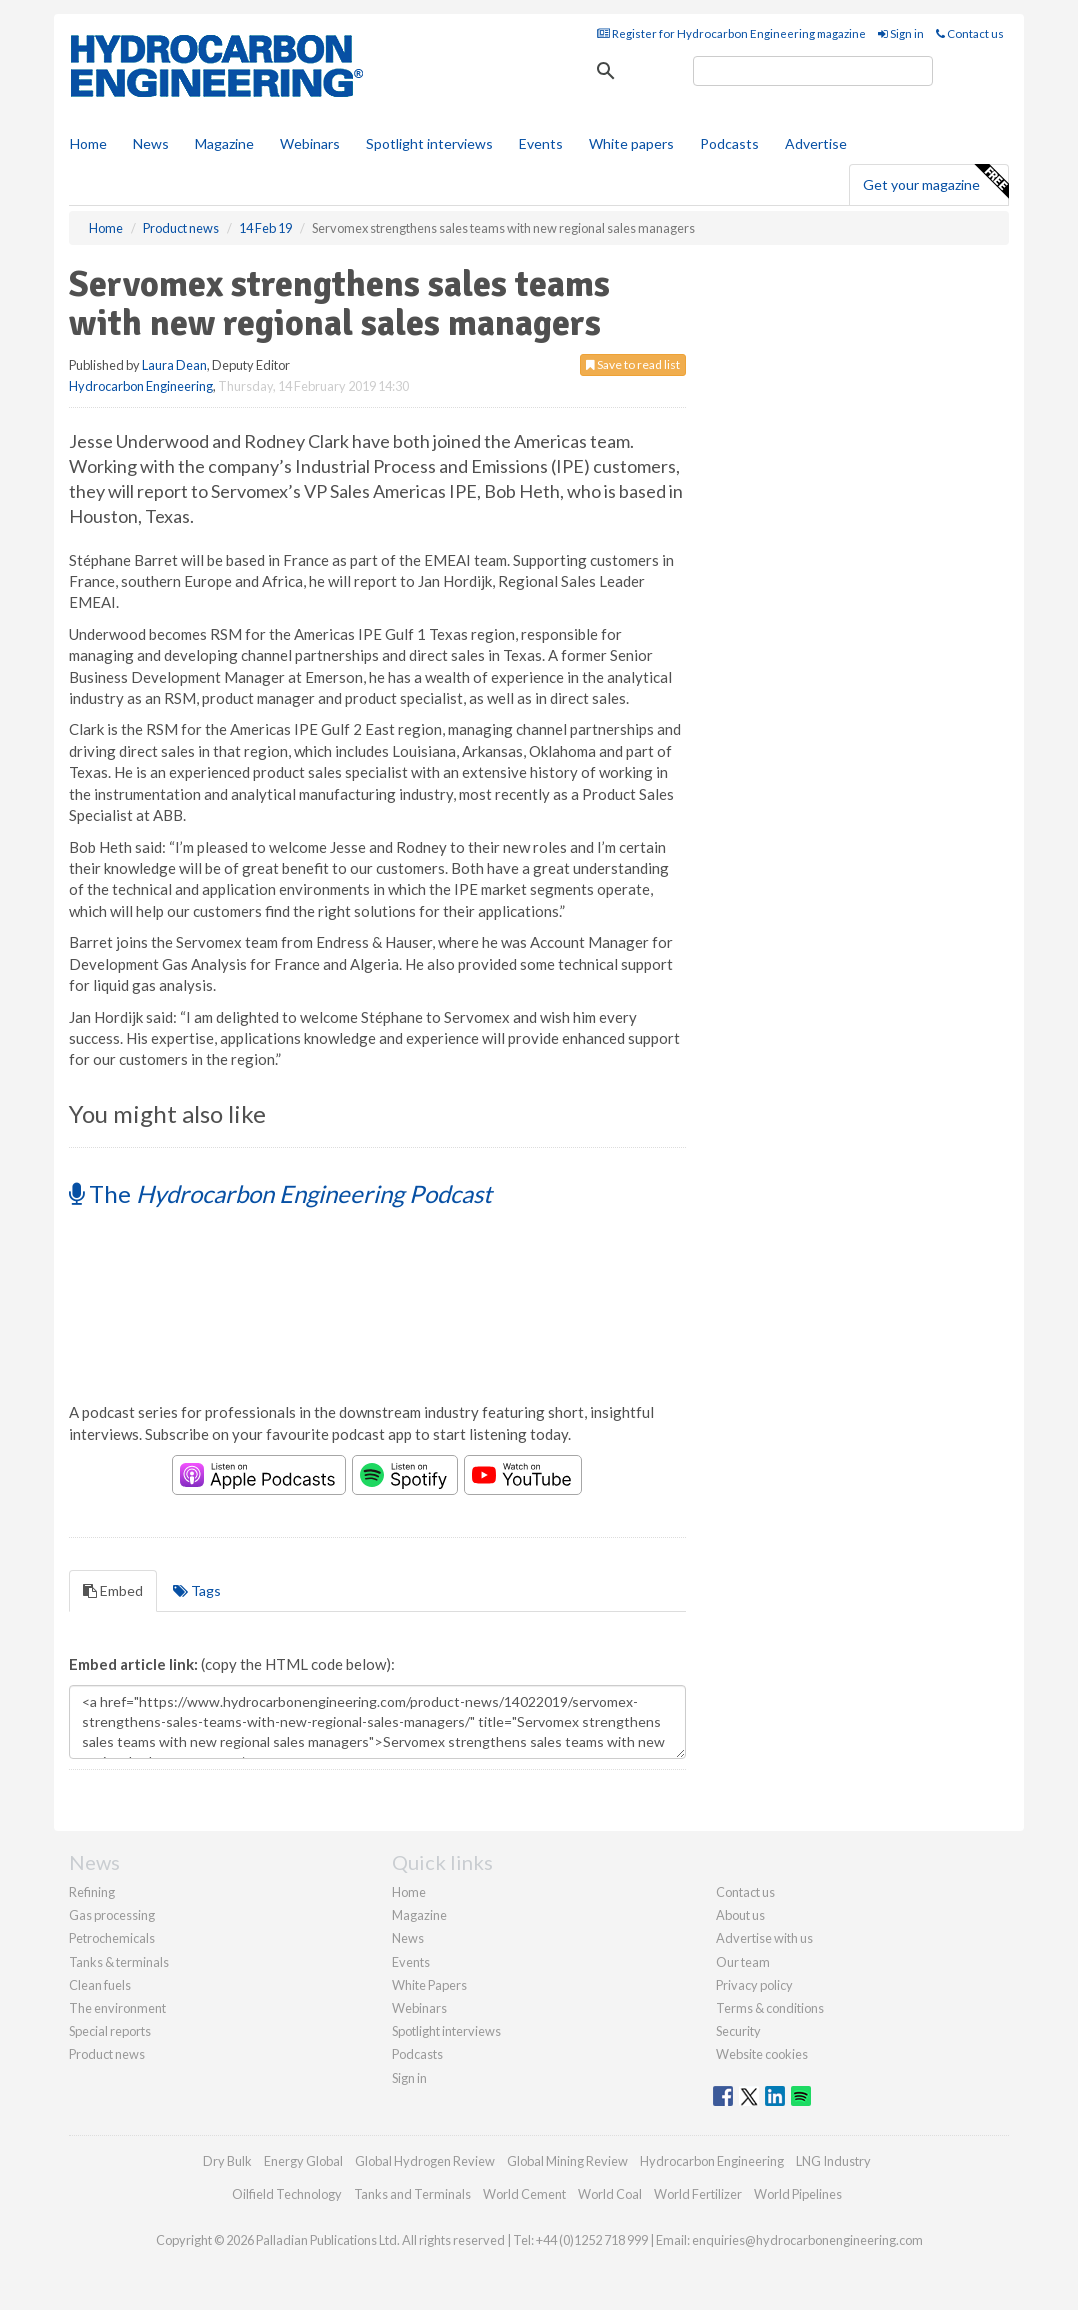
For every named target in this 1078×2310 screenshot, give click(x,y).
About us (740, 1915)
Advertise (816, 143)
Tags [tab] (197, 1590)
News (408, 1938)
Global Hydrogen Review (425, 2161)
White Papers (429, 1985)
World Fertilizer (698, 2194)
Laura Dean (174, 365)
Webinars (310, 143)
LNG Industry (833, 2161)
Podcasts (729, 143)
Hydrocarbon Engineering (141, 386)
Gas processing (112, 1915)
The (280, 1193)
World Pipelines (798, 2194)
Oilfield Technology (287, 2194)
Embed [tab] (113, 1590)
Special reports (110, 2031)
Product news (107, 2054)
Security (738, 2031)
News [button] (151, 143)
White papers (631, 143)
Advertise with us (764, 1938)
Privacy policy (754, 1985)
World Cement (524, 2194)
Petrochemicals (112, 1938)
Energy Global (303, 2161)
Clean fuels (100, 1985)
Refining (92, 1892)
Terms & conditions (770, 2008)
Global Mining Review (567, 2161)
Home (88, 143)
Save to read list (633, 364)
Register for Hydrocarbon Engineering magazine (731, 33)
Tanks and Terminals (412, 2194)
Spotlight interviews (429, 143)
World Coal (610, 2194)
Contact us (970, 33)
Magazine (224, 143)
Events (541, 143)
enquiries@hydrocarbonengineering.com (807, 2240)
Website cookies (762, 2054)
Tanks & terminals (119, 1962)
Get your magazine (935, 182)
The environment (117, 2008)
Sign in (901, 33)
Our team (743, 1962)
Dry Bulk (227, 2161)
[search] (813, 71)
